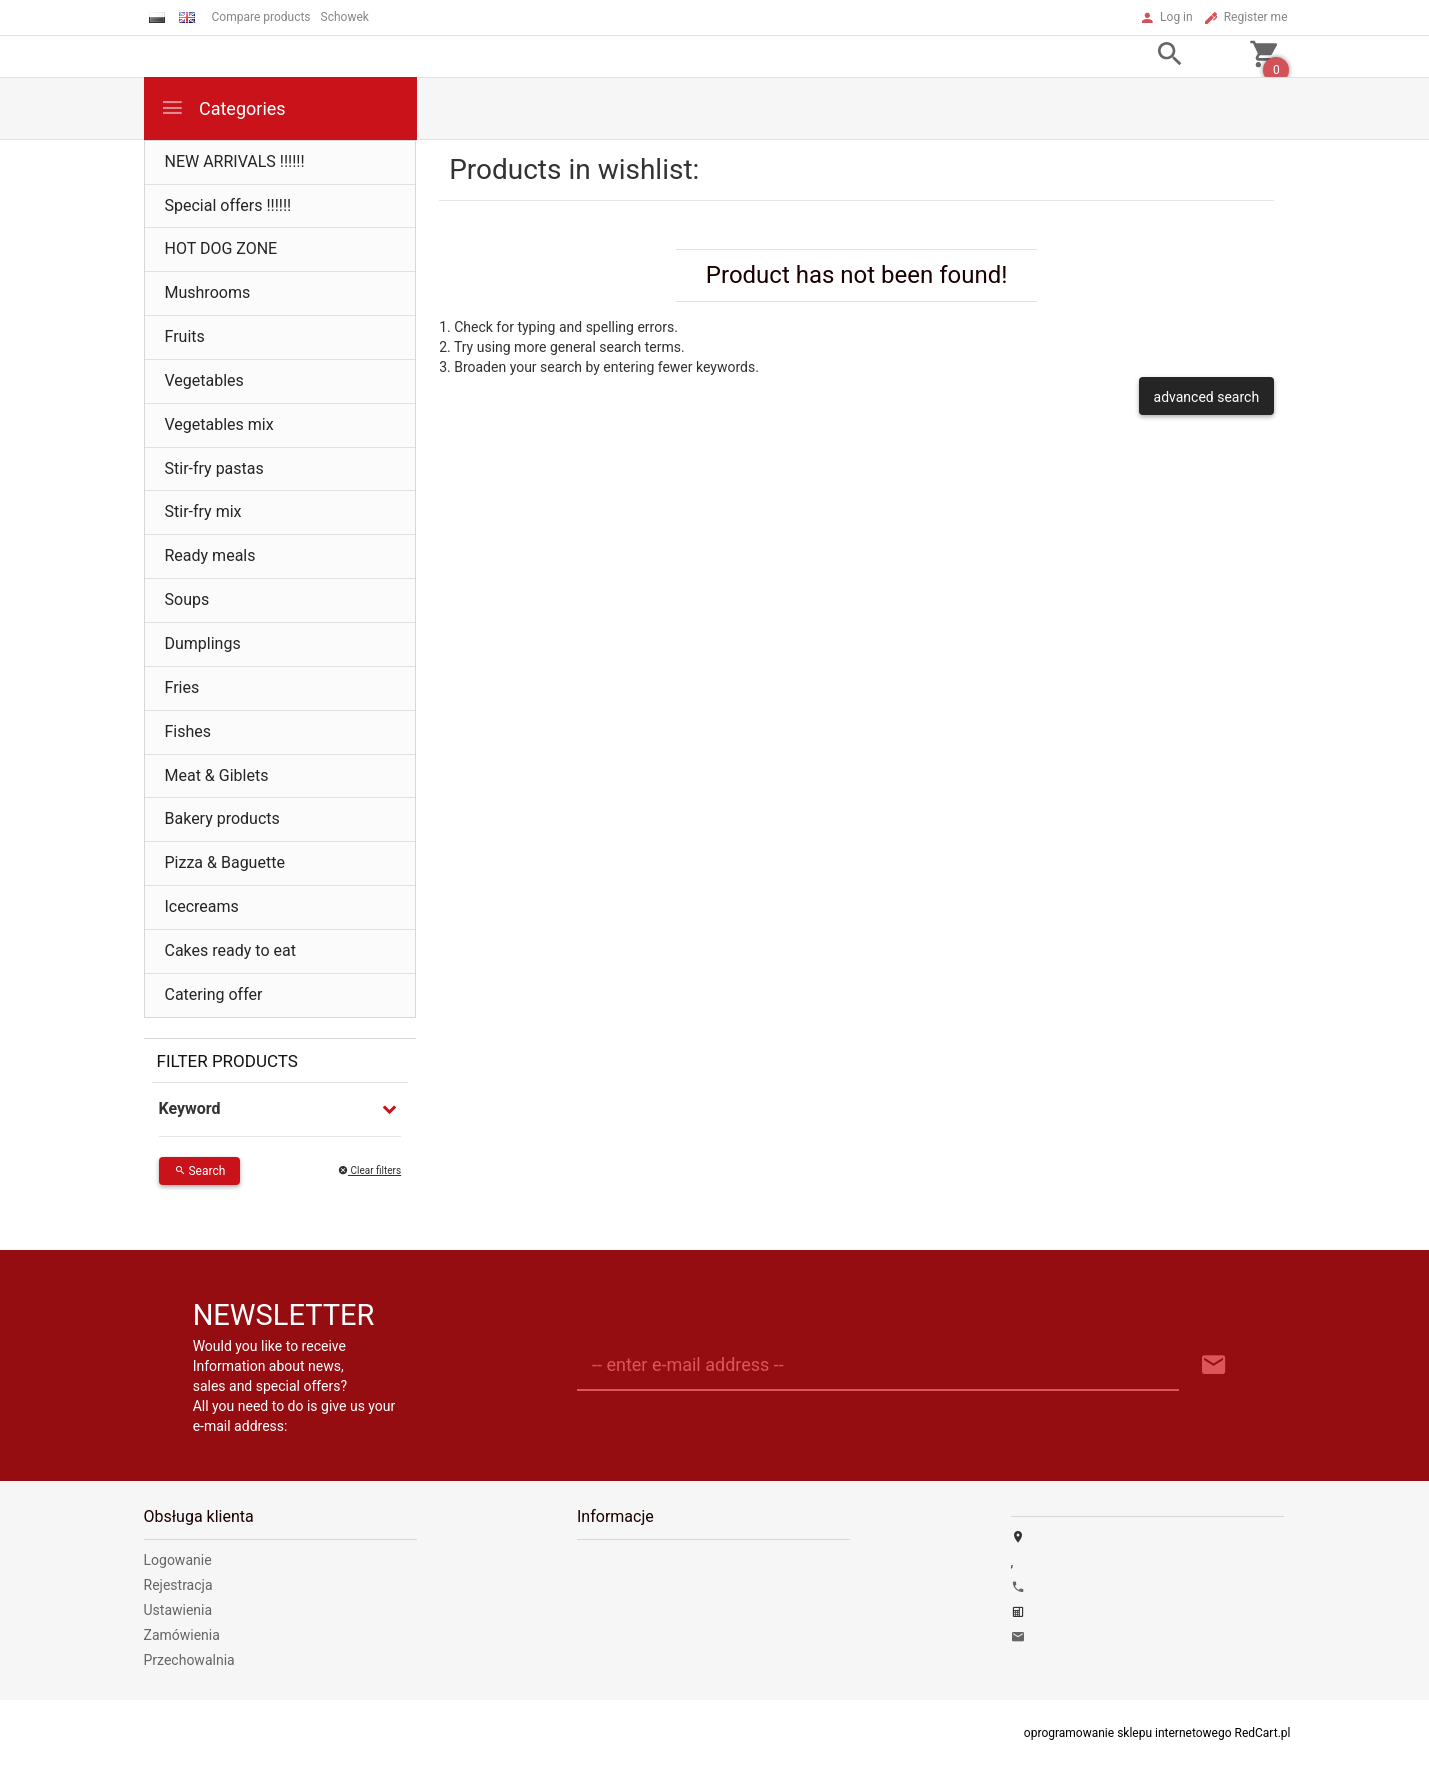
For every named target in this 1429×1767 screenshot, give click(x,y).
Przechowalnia (189, 1660)
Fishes (188, 731)
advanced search (1207, 397)
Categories (223, 107)
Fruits (185, 336)
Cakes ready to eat (230, 950)
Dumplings (203, 643)
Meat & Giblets (217, 775)
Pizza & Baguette (225, 862)
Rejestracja (178, 1585)
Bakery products (222, 818)
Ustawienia (178, 1610)
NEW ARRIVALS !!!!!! (235, 161)
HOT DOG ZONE (221, 248)
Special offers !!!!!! (228, 205)
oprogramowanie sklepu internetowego (1128, 1733)
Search (200, 1171)
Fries (182, 687)
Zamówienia (182, 1635)
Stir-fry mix (203, 511)
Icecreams (202, 906)
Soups (187, 599)
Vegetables (204, 380)
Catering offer (214, 994)
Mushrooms (208, 292)
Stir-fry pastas (214, 468)
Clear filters (369, 1170)
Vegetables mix (219, 424)
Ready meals (210, 555)
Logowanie (178, 1560)
